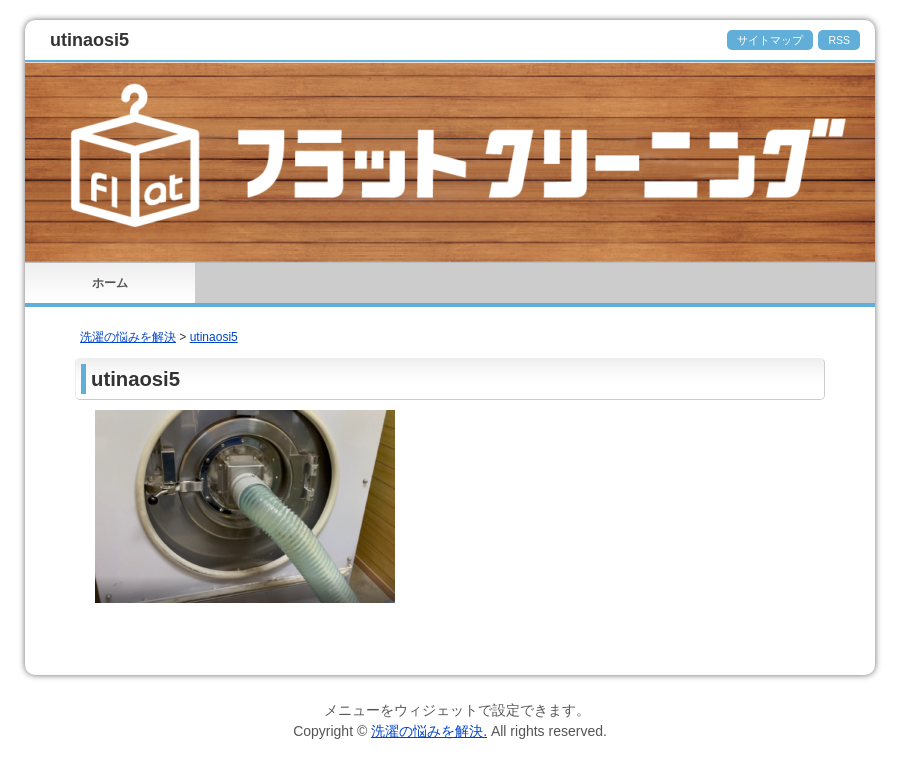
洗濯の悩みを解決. (429, 731)
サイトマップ (770, 40)
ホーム (110, 283)
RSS (839, 40)
